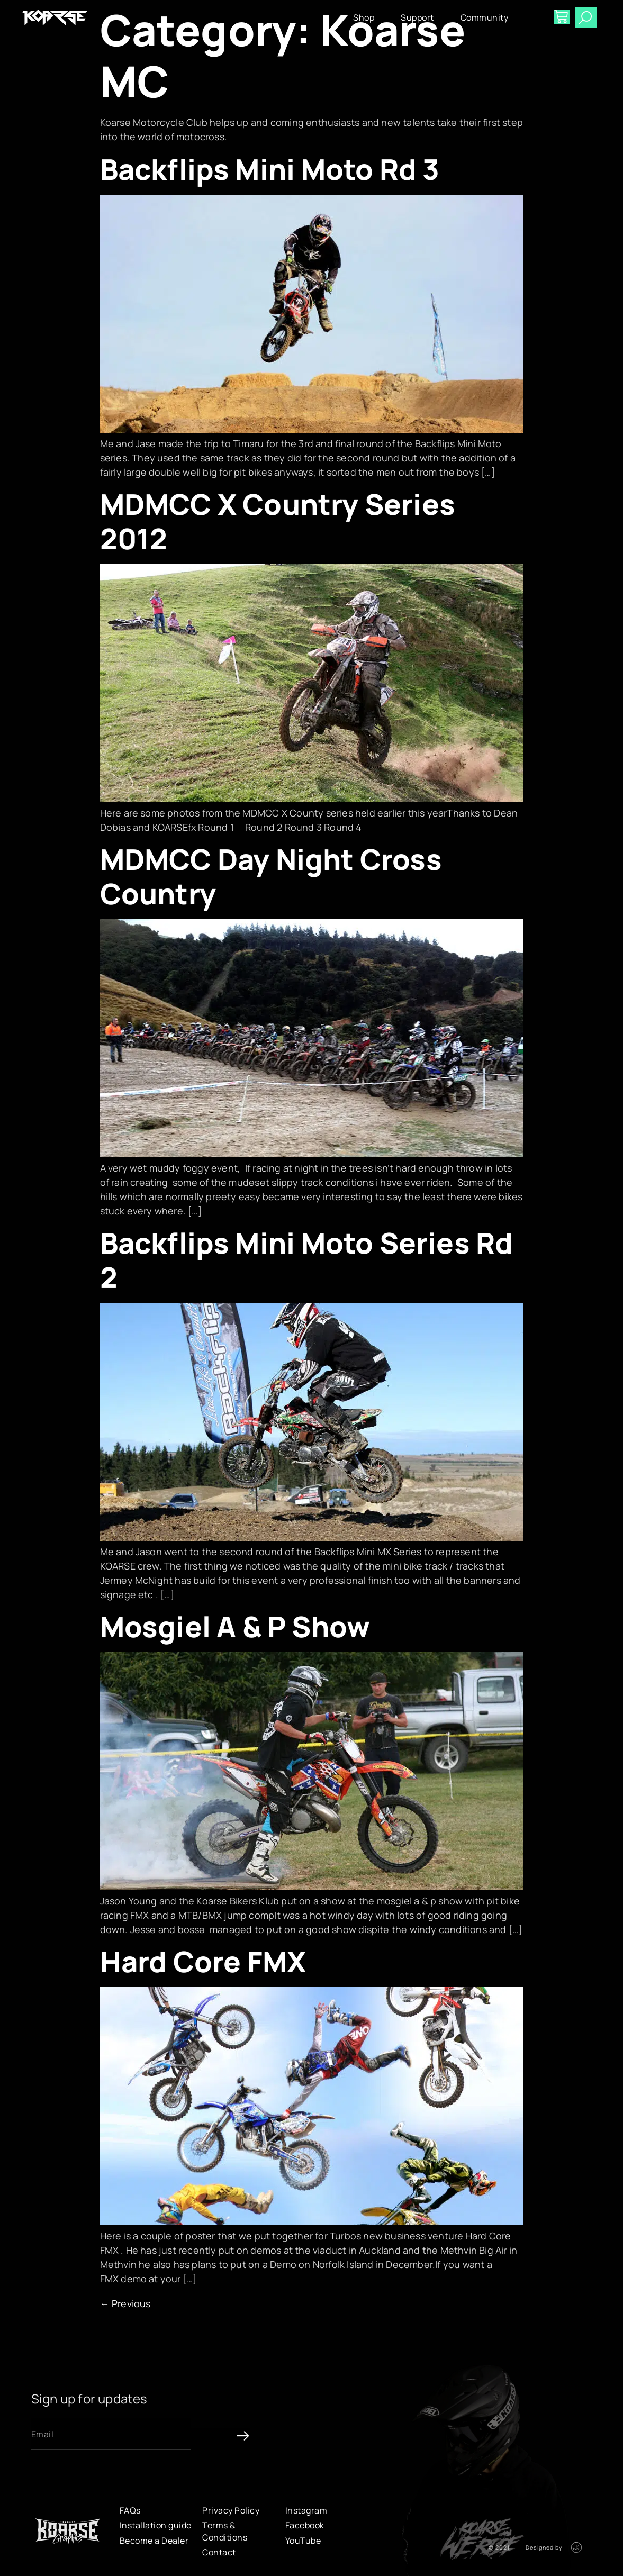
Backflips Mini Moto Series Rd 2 (306, 1259)
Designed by (544, 2547)
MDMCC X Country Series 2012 (277, 521)
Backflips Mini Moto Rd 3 (270, 168)
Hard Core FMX (203, 1961)
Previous (125, 2303)
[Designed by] (576, 2547)
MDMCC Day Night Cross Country (271, 876)
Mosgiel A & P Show (235, 1626)
